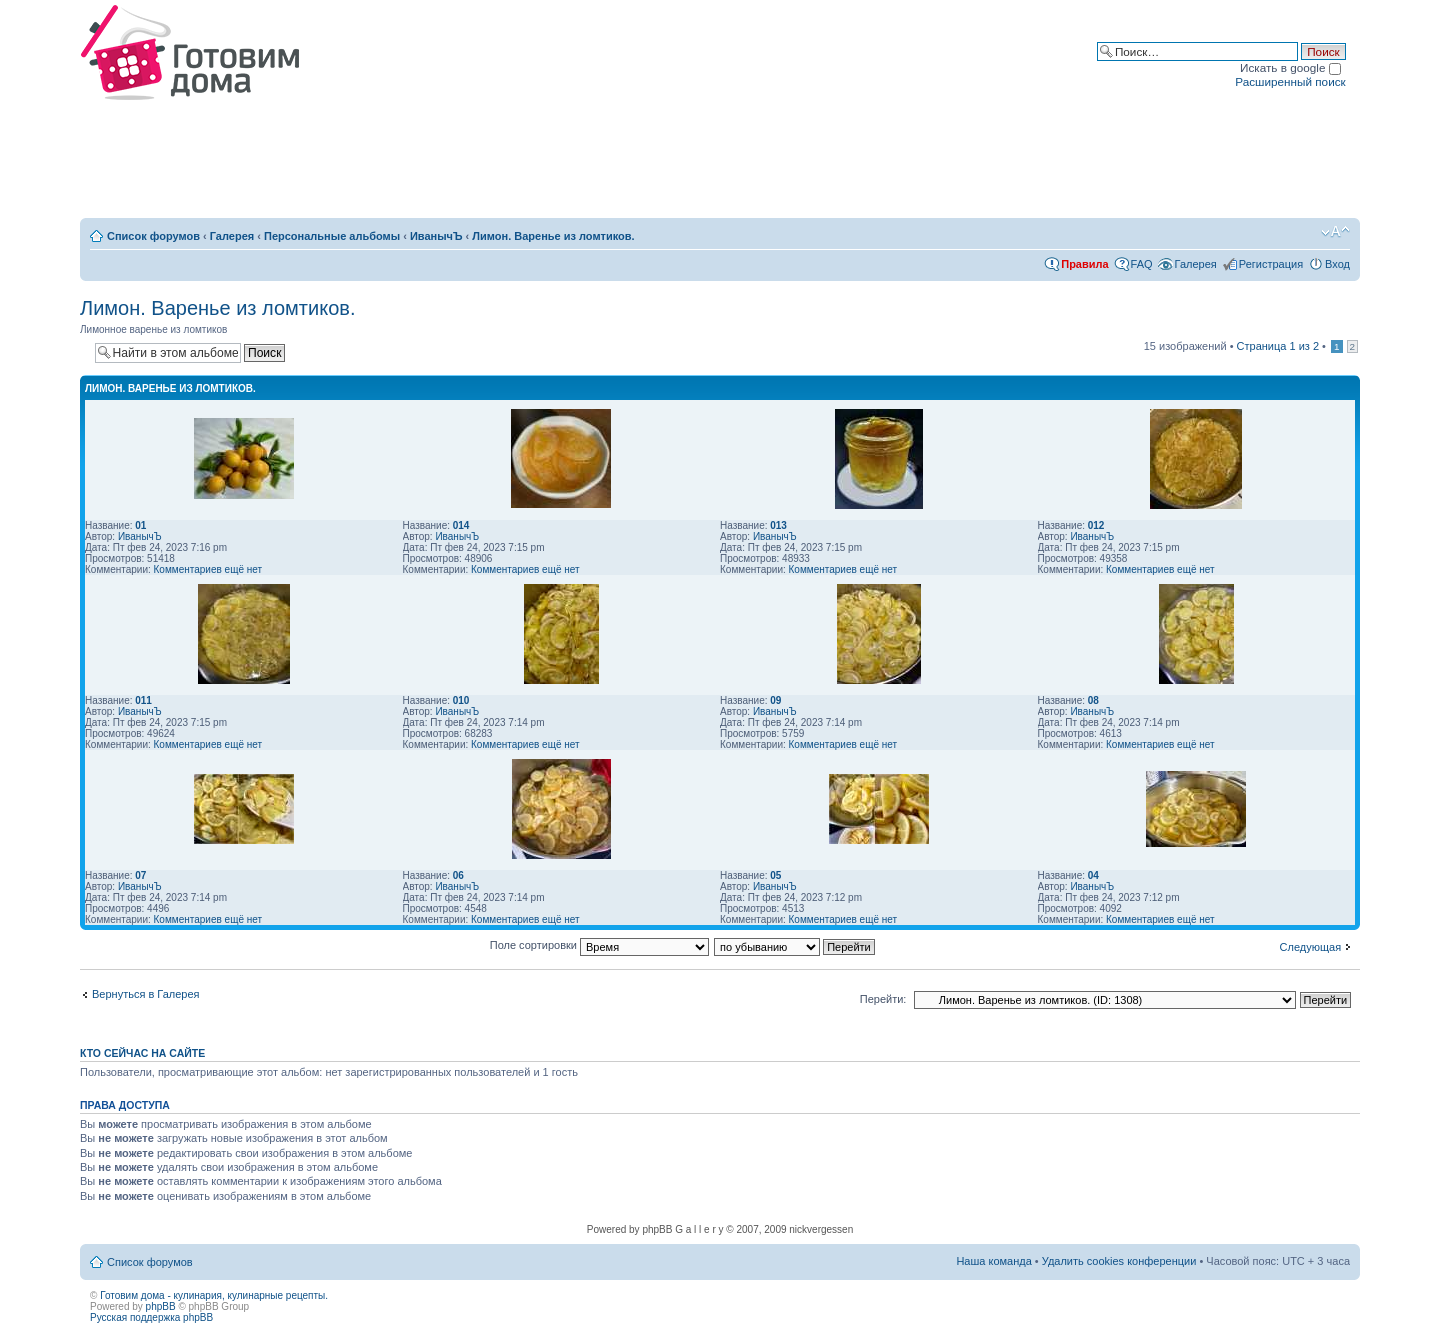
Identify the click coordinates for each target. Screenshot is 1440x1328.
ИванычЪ (436, 236)
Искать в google (1290, 67)
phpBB (161, 1306)
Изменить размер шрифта (1335, 232)
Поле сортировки (599, 945)
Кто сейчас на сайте (142, 1053)
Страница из (1278, 346)
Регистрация (1271, 264)
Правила (1084, 264)
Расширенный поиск (1290, 81)
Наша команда (993, 1261)
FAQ (1142, 264)
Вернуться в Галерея (146, 994)
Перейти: (883, 999)
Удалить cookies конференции (1119, 1261)
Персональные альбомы (332, 236)
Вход (1337, 264)
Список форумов (153, 236)
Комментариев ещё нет (208, 569)
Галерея (232, 236)
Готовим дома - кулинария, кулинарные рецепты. (214, 1295)
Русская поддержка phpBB (151, 1317)
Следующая (1311, 947)
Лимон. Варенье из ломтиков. (553, 236)
